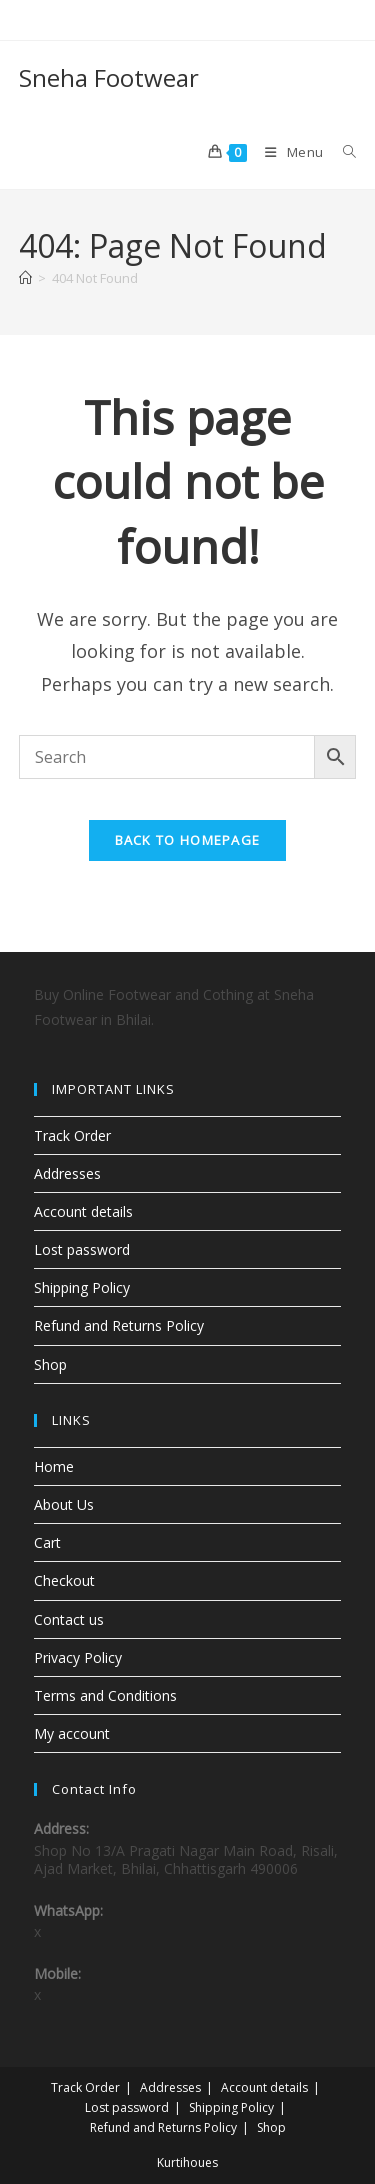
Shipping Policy (82, 1287)
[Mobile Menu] (288, 152)
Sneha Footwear (109, 77)
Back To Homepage (188, 840)
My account (72, 1733)
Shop (50, 1364)
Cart (47, 1542)
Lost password (82, 1249)
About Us (64, 1504)
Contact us (69, 1619)
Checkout (64, 1580)
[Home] (25, 278)
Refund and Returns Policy (119, 1325)
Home (54, 1466)
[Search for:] (342, 152)
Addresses (67, 1173)
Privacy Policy (78, 1657)
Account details (83, 1211)
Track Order (72, 1135)
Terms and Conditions (105, 1695)
